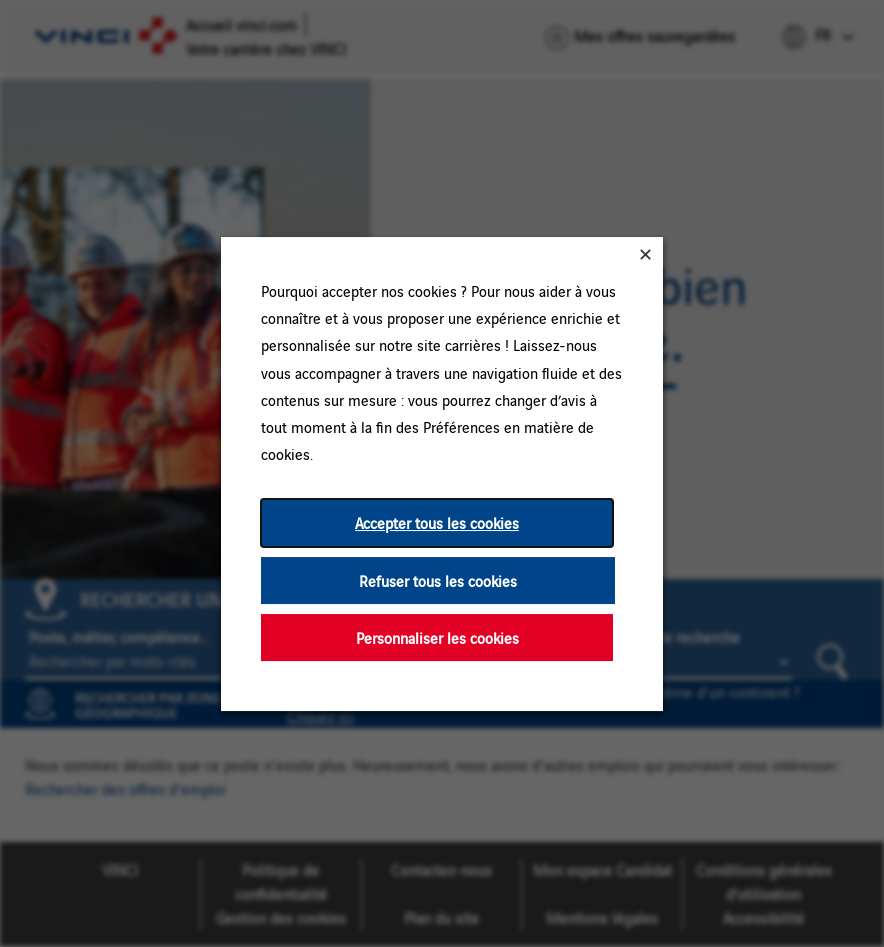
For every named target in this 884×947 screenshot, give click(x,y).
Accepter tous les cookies (437, 522)
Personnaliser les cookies (437, 636)
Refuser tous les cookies (438, 579)
